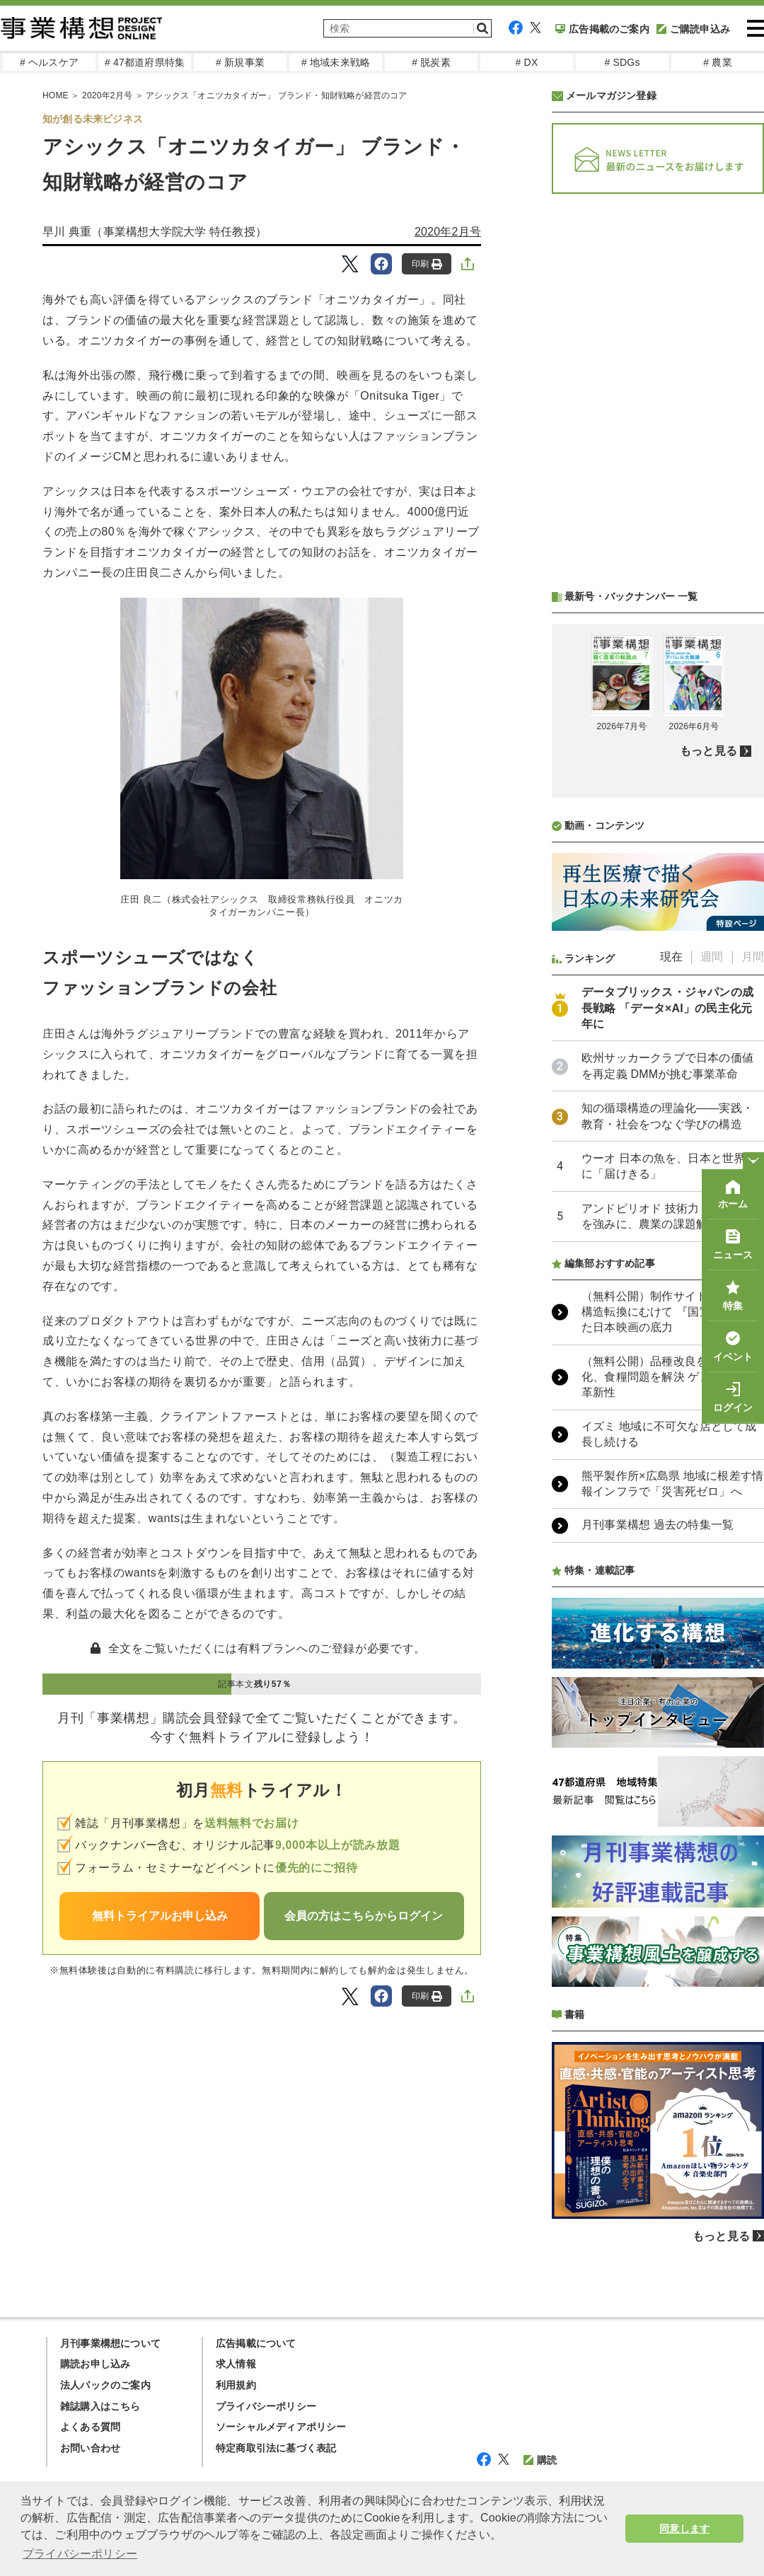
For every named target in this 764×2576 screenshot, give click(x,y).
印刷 (427, 264)
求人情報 (236, 2364)
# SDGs (621, 62)
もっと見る (708, 751)
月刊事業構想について (110, 2343)
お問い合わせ (90, 2448)
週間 (711, 957)
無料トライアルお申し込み (160, 1916)
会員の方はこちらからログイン (363, 1916)
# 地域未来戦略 (335, 62)
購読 (540, 2460)
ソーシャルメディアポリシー (281, 2427)
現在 (671, 957)
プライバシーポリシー (266, 2406)
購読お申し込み (95, 2364)
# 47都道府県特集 (145, 62)
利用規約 (236, 2385)
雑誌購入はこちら (100, 2406)
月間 (752, 957)
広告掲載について (256, 2343)
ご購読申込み (693, 29)
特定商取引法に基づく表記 (276, 2448)
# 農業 (717, 62)
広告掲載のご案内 (602, 29)
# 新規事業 (240, 62)
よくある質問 (90, 2427)
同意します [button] (684, 2528)
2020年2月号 (107, 95)
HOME (55, 95)
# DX (527, 62)
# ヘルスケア (49, 62)
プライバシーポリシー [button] (80, 2554)
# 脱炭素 (431, 62)
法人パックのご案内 (105, 2385)
